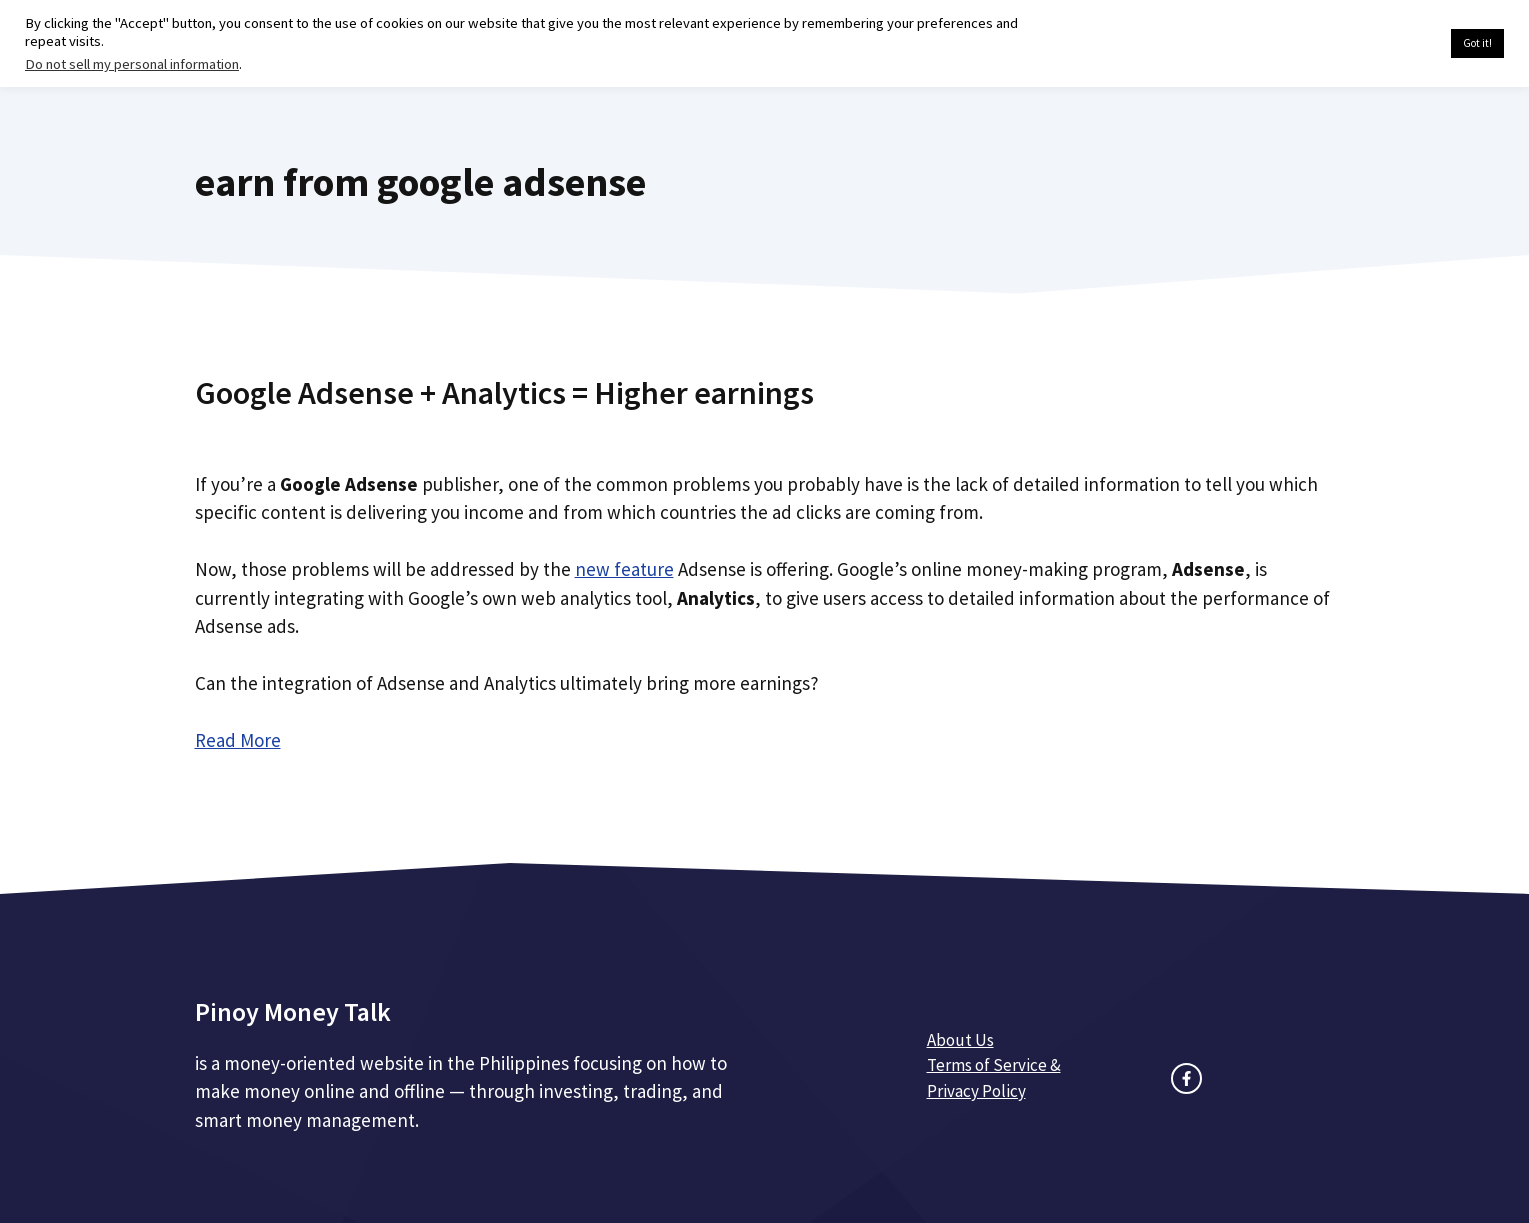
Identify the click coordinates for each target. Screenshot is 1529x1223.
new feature (624, 569)
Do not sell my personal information (132, 64)
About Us (960, 1040)
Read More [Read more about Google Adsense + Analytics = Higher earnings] (238, 740)
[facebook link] (1186, 1078)
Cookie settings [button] (1388, 44)
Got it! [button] (1477, 43)
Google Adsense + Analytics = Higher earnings (504, 393)
